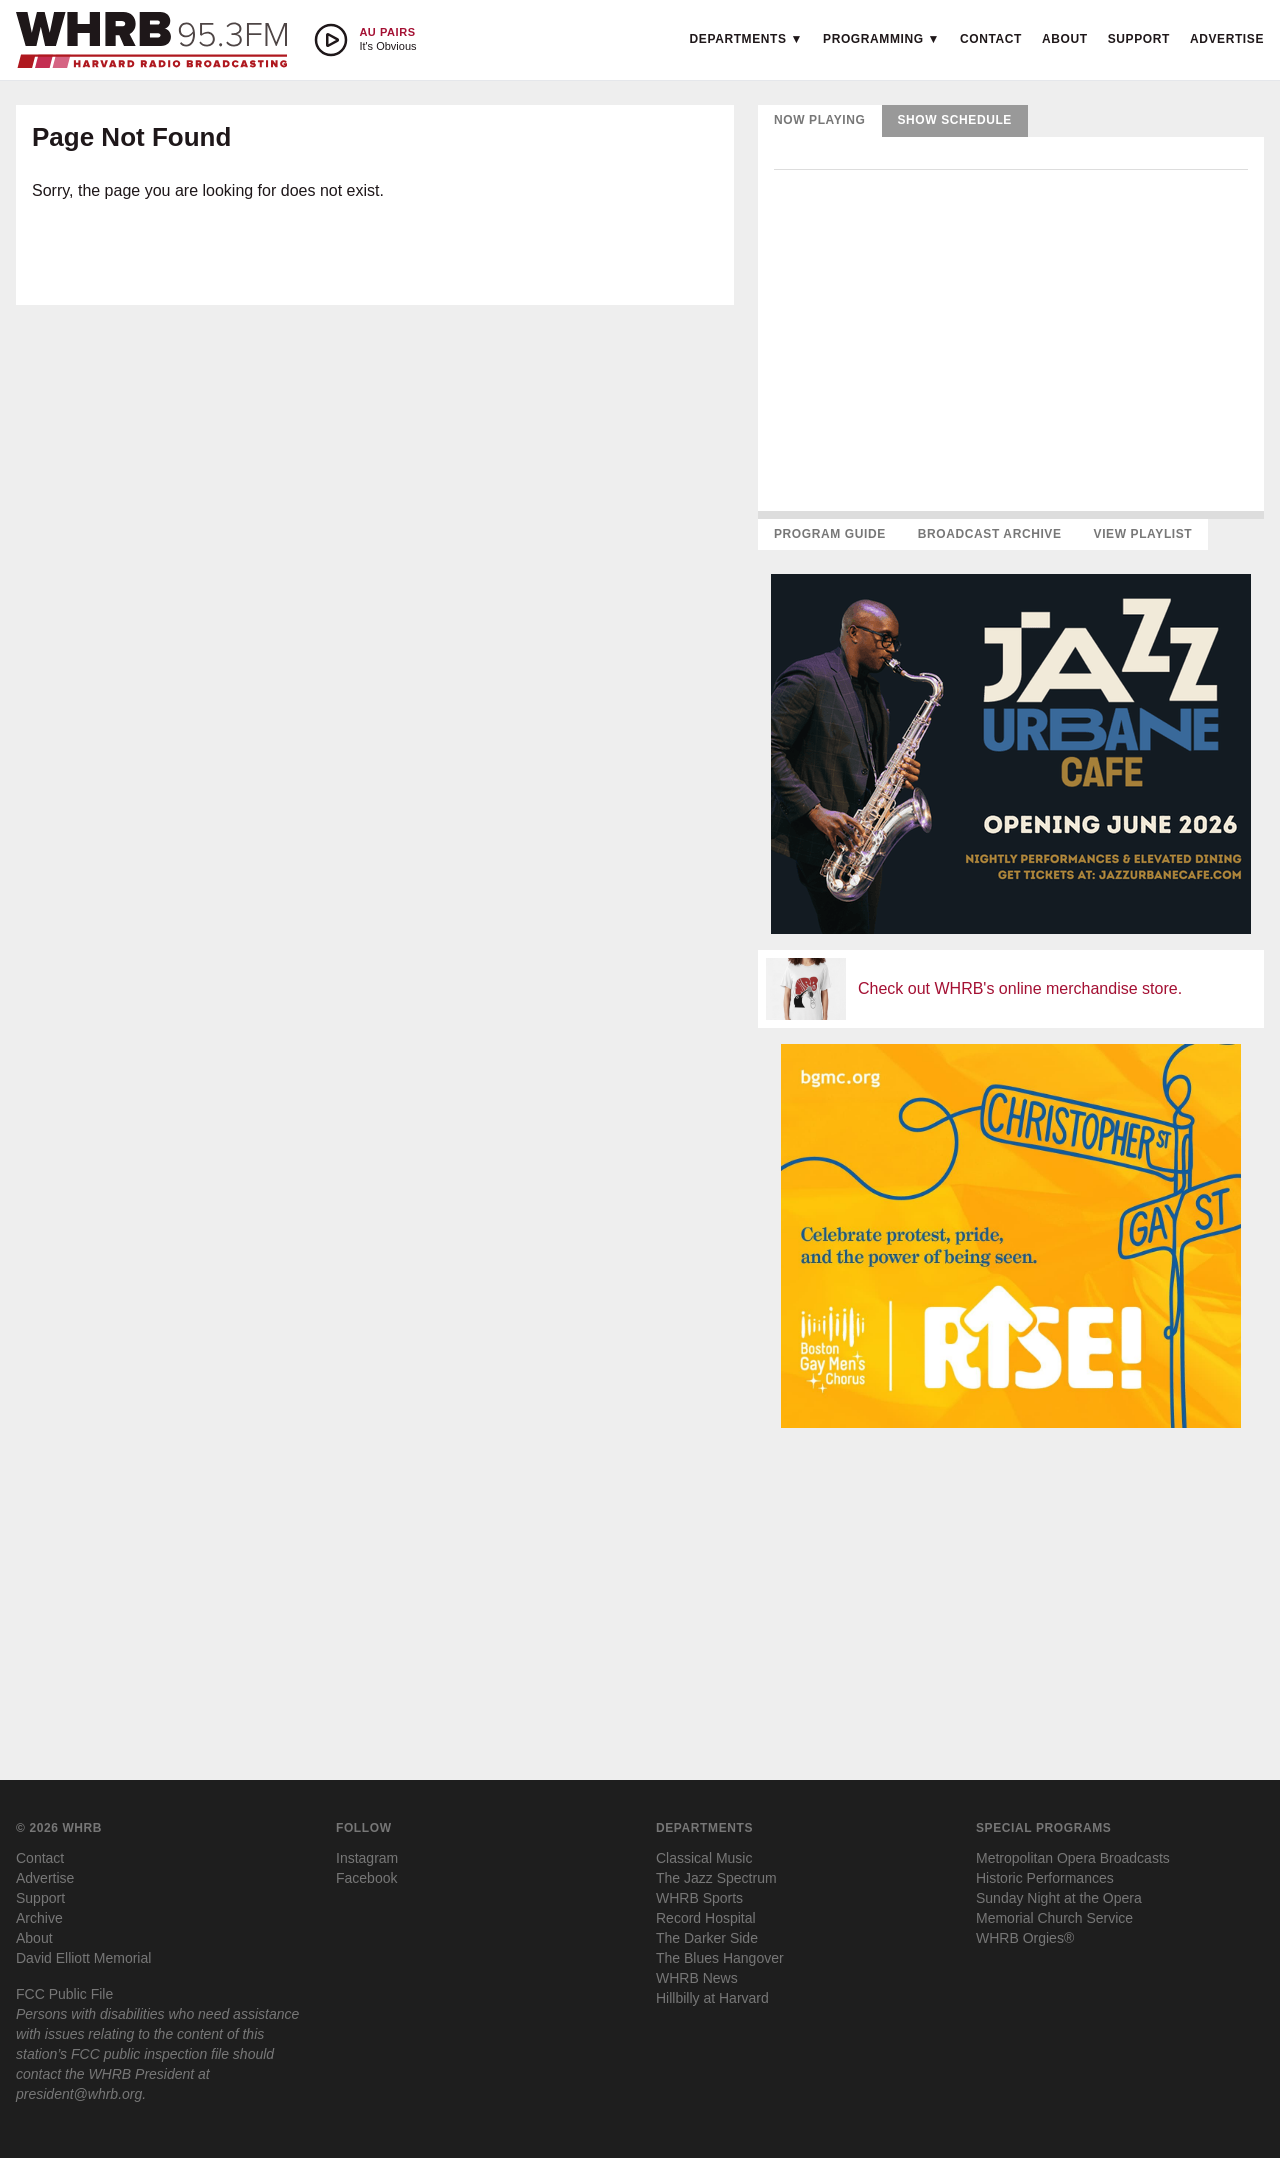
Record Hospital (706, 1918)
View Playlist (1143, 534)
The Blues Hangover (720, 1958)
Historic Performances (1045, 1878)
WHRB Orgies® (1025, 1938)
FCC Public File (64, 1994)
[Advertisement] (1011, 1584)
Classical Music (704, 1858)
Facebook (366, 1878)
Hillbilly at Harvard (712, 1998)
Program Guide (830, 534)
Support (1139, 39)
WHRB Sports (699, 1898)
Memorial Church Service (1054, 1918)
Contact (991, 39)
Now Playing (820, 120)
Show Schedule (955, 120)
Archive (39, 1918)
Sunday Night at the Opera (1059, 1898)
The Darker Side (707, 1938)
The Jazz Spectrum (716, 1878)
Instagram (367, 1858)
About (1065, 39)
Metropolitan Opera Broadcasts (1073, 1858)
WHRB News (697, 1978)
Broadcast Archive (990, 534)
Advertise (1227, 39)
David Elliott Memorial (83, 1958)
